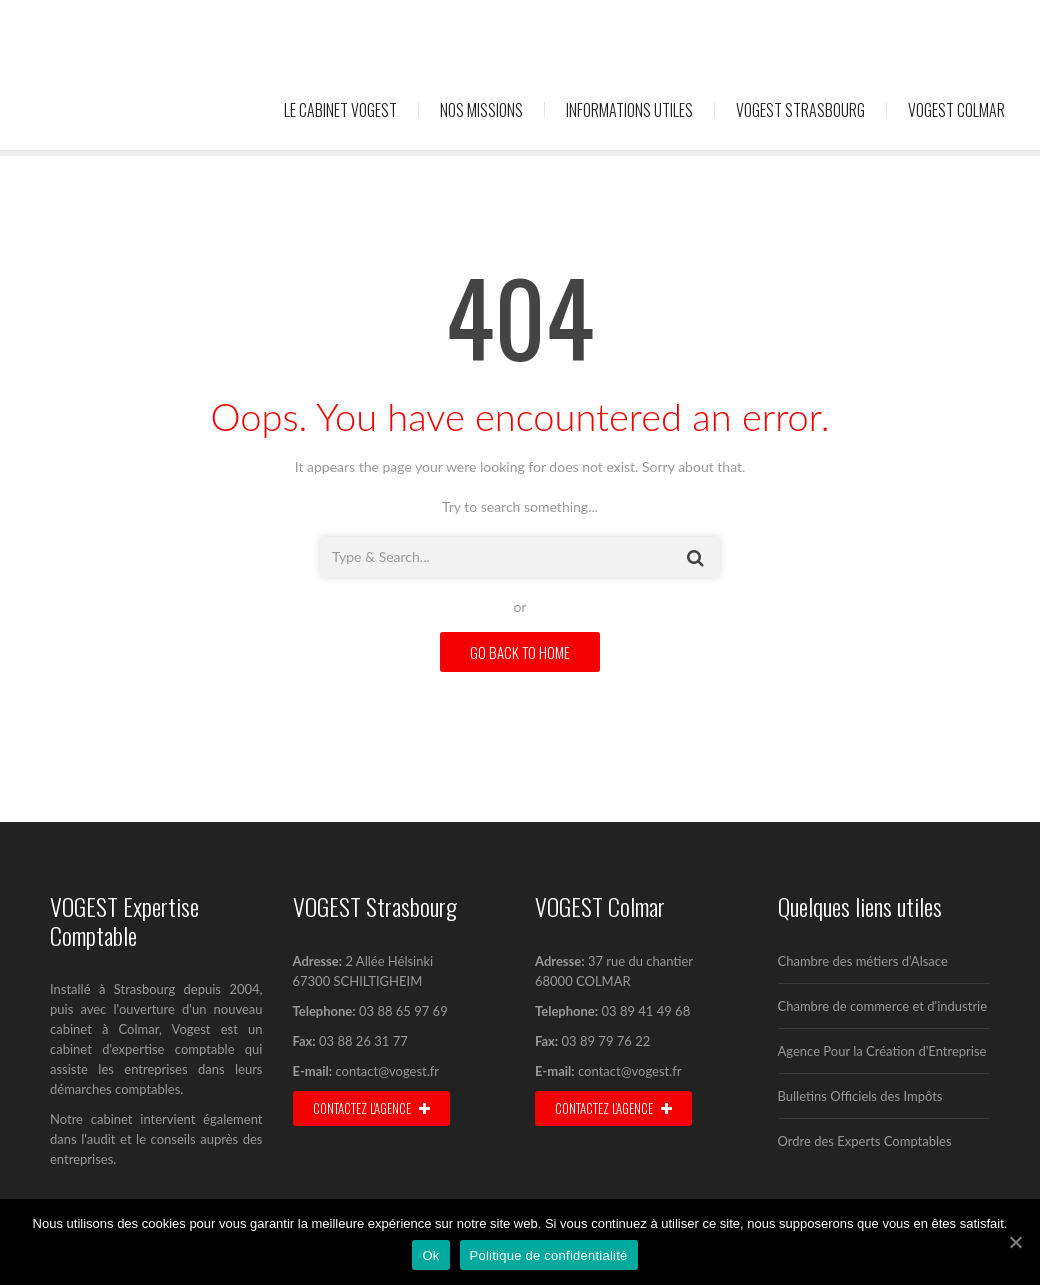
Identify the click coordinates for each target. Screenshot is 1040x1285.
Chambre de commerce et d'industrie (883, 1006)
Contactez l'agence (371, 1108)
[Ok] (1015, 1242)
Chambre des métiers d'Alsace (863, 961)
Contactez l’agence (613, 1108)
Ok (430, 1255)
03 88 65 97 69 (403, 1011)
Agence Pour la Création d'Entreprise (882, 1051)
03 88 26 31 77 (362, 1041)
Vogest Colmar (956, 110)
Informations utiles (629, 110)
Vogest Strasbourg (800, 110)
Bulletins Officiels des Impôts (860, 1096)
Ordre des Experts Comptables (865, 1141)
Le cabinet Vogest (340, 110)
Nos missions (481, 110)
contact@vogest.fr (388, 1071)
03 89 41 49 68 (645, 1011)
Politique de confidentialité (549, 1255)
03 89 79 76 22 (604, 1041)
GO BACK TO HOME (520, 652)
